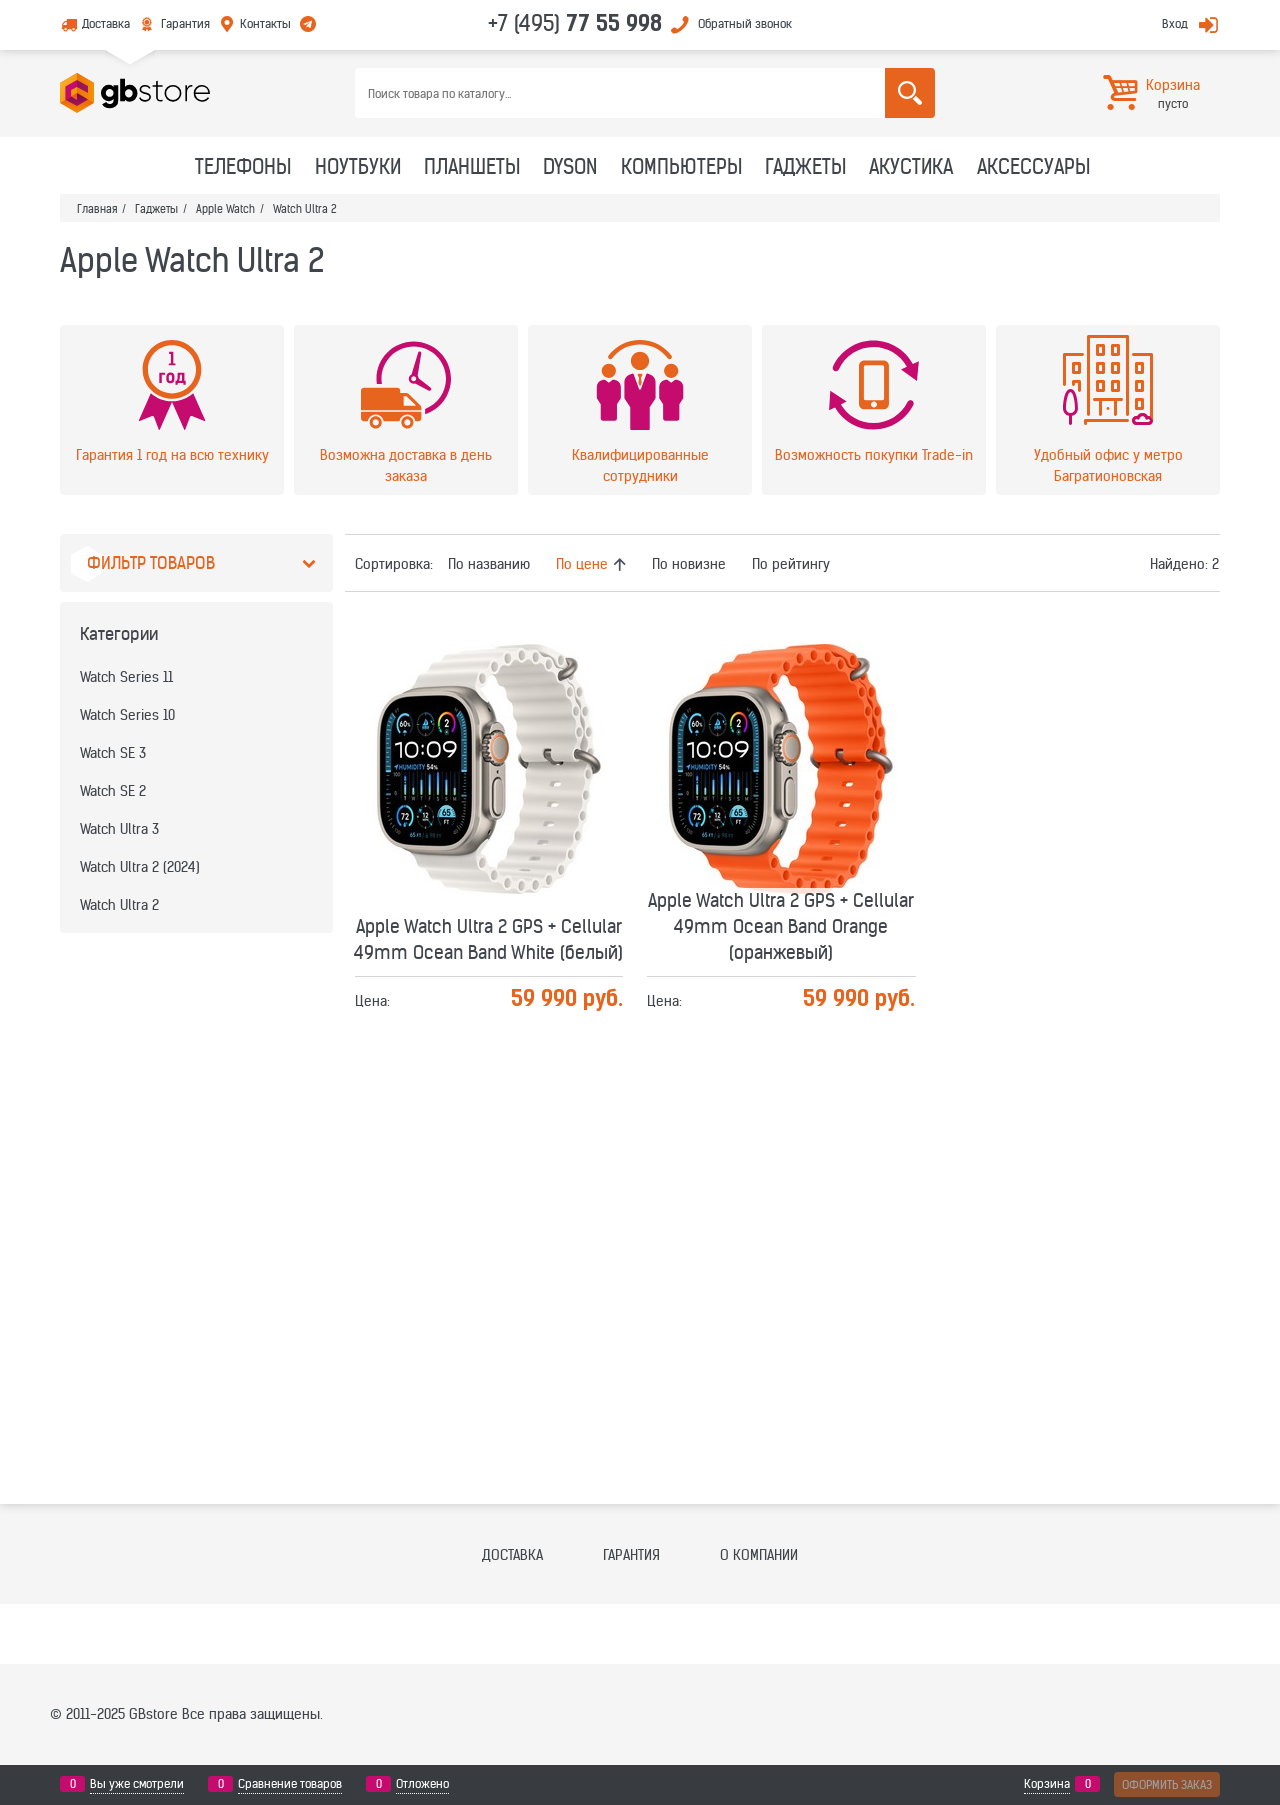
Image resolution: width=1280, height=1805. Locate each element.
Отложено (422, 1784)
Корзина (1047, 1784)
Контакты (265, 23)
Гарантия (185, 23)
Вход (1175, 23)
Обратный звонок (745, 23)
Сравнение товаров (290, 1784)
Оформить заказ (1167, 1784)
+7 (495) (575, 23)
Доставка (106, 23)
